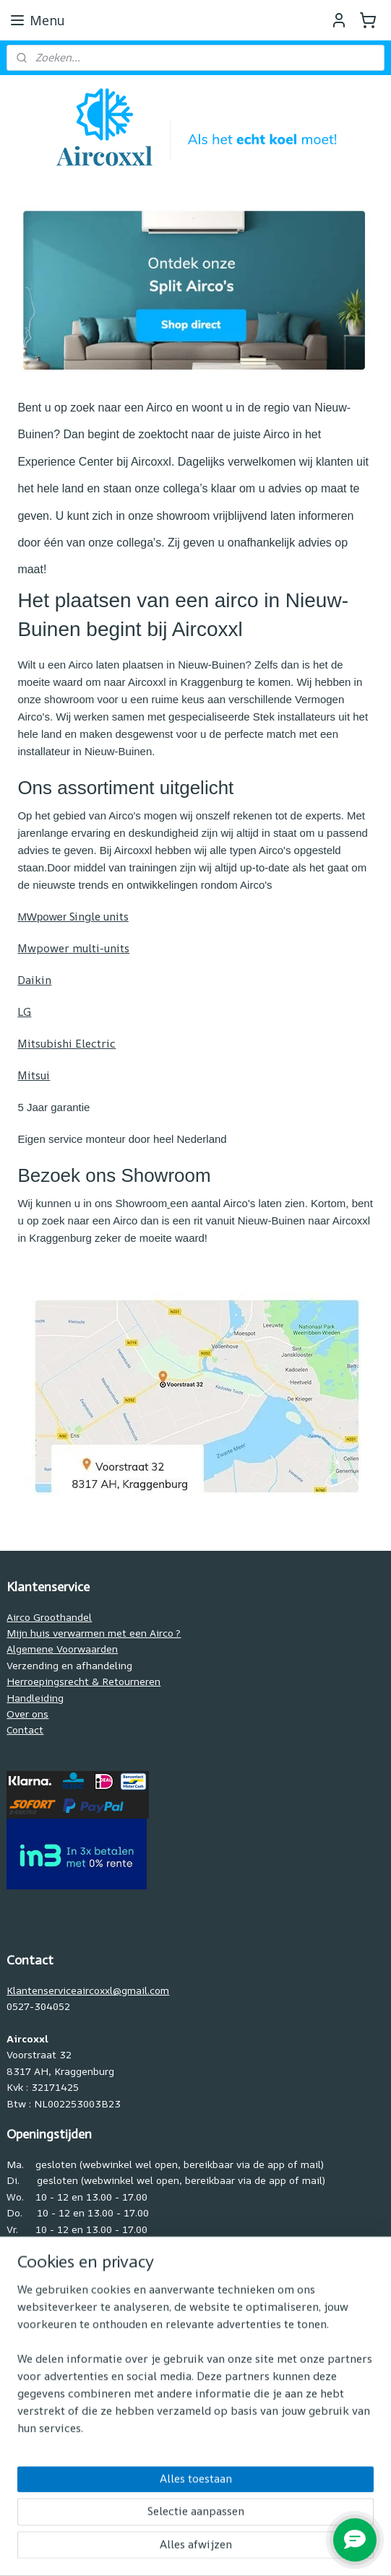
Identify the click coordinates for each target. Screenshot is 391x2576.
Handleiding (35, 1698)
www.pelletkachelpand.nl (65, 2455)
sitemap (129, 2549)
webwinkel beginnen (215, 2549)
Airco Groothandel (49, 1617)
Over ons (27, 1713)
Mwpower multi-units (73, 948)
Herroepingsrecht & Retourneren (83, 1681)
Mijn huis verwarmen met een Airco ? (94, 1633)
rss (160, 2549)
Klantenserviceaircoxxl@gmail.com (88, 1990)
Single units (73, 916)
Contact (25, 1729)
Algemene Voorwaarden (62, 1648)
